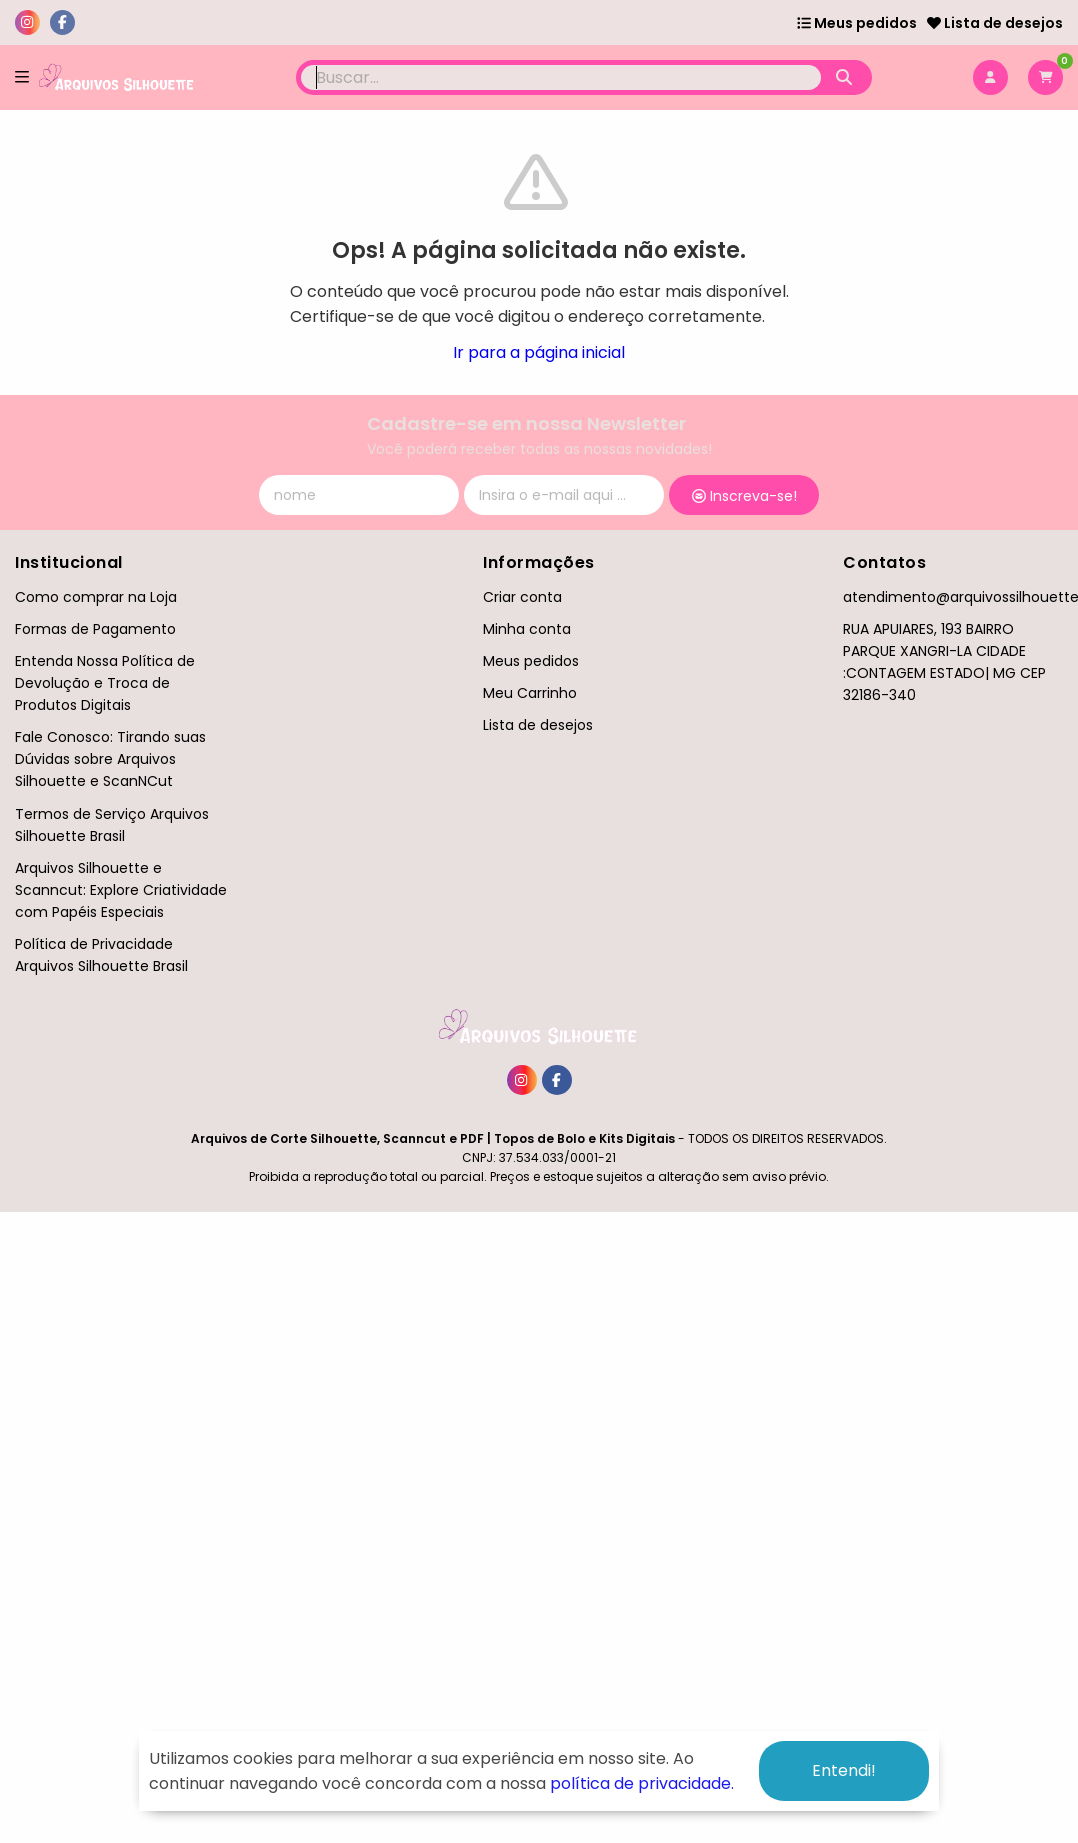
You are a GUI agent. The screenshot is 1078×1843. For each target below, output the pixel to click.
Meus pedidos (857, 23)
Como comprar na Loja (96, 597)
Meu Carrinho (530, 693)
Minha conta (527, 629)
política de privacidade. (642, 1783)
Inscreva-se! (744, 496)
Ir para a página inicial (539, 352)
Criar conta (522, 597)
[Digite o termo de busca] (561, 77)
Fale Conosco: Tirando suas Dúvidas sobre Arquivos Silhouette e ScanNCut (110, 759)
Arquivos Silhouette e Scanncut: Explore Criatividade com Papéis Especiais (121, 890)
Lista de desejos (995, 23)
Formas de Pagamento (95, 629)
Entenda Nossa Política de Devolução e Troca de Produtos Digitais (105, 683)
